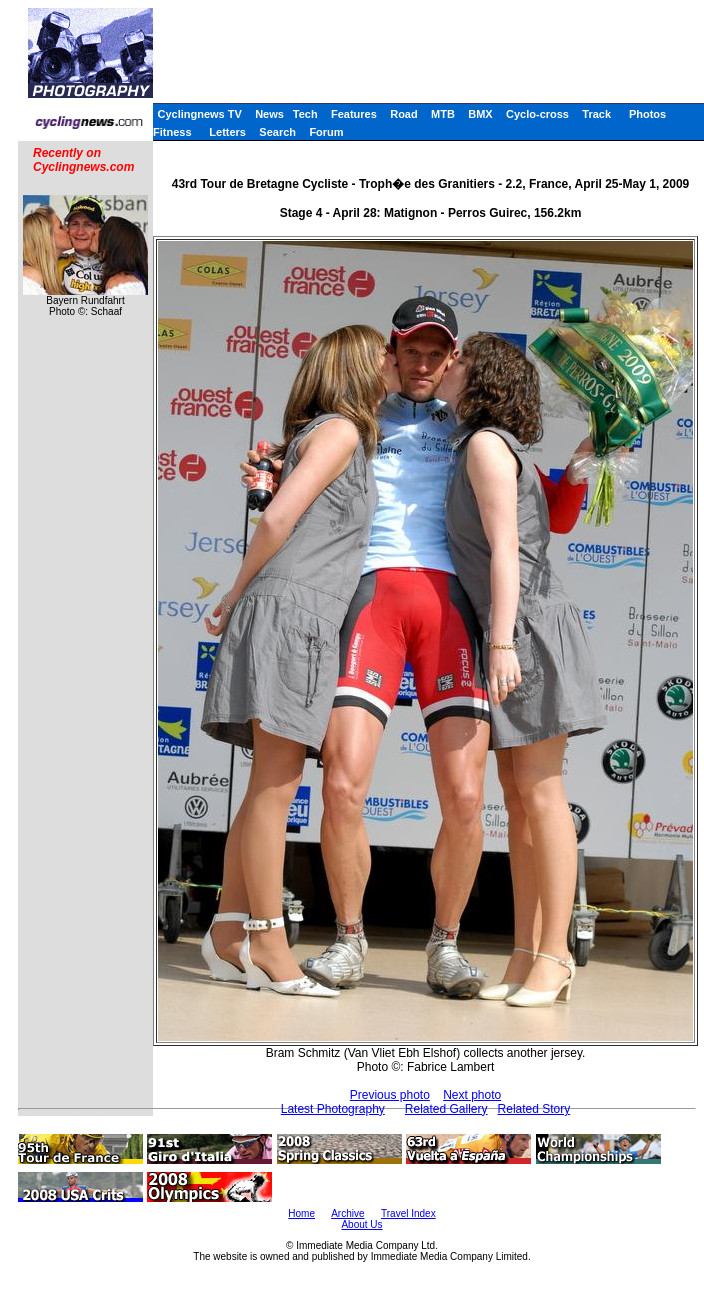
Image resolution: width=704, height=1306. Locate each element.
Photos (647, 114)
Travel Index (408, 1213)
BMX (480, 114)
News (269, 114)
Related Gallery (446, 1109)
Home (301, 1213)
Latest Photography (333, 1109)
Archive (347, 1213)
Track (596, 114)
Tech (305, 114)
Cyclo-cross (537, 114)
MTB (443, 114)
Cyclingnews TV (199, 114)
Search (277, 132)
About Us (361, 1224)
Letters (227, 132)
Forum (326, 132)
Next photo (472, 1095)
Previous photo (390, 1095)
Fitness (172, 132)
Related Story (534, 1109)
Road (404, 114)
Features (354, 114)
